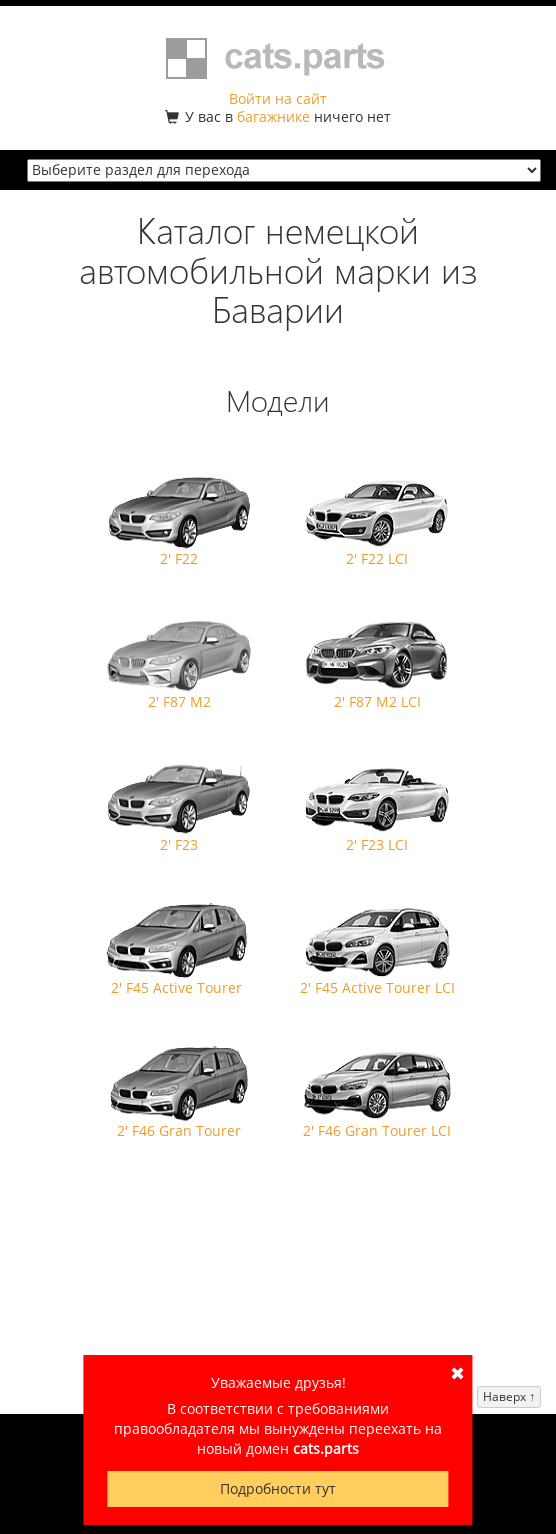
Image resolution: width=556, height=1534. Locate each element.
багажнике (273, 116)
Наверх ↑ (509, 1396)
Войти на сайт (278, 98)
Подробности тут (278, 1488)
